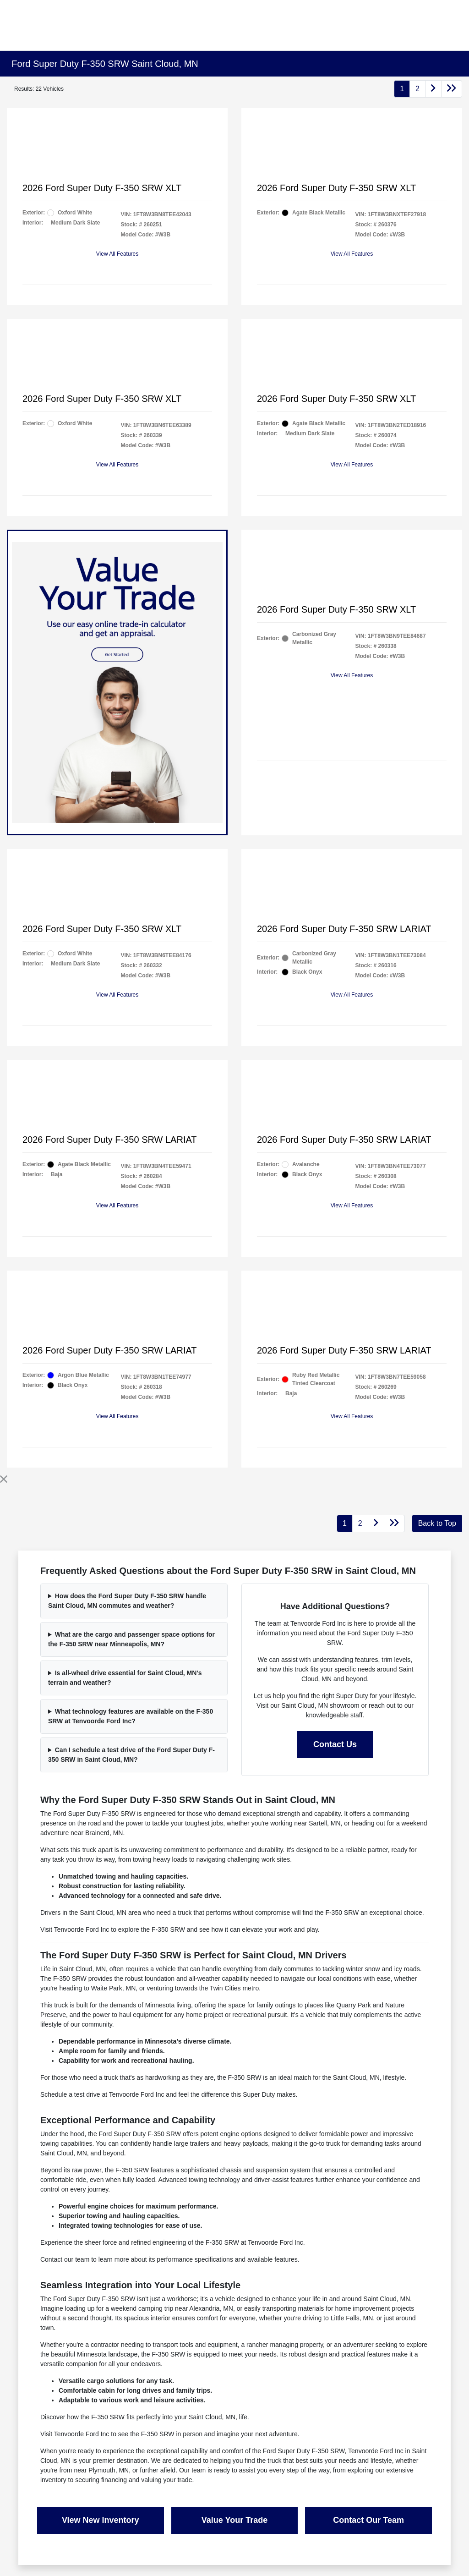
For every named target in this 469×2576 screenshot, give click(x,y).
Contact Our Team (368, 2520)
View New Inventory (100, 2520)
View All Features (117, 254)
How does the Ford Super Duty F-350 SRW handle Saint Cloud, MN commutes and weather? (127, 1600)
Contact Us (335, 1744)
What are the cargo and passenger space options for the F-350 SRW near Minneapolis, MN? (131, 1639)
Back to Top (437, 1523)
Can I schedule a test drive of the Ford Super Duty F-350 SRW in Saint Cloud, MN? (131, 1754)
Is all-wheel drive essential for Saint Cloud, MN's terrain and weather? (125, 1677)
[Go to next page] (433, 89)
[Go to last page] (451, 89)
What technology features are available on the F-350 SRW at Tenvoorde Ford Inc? (130, 1716)
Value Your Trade (234, 2520)
